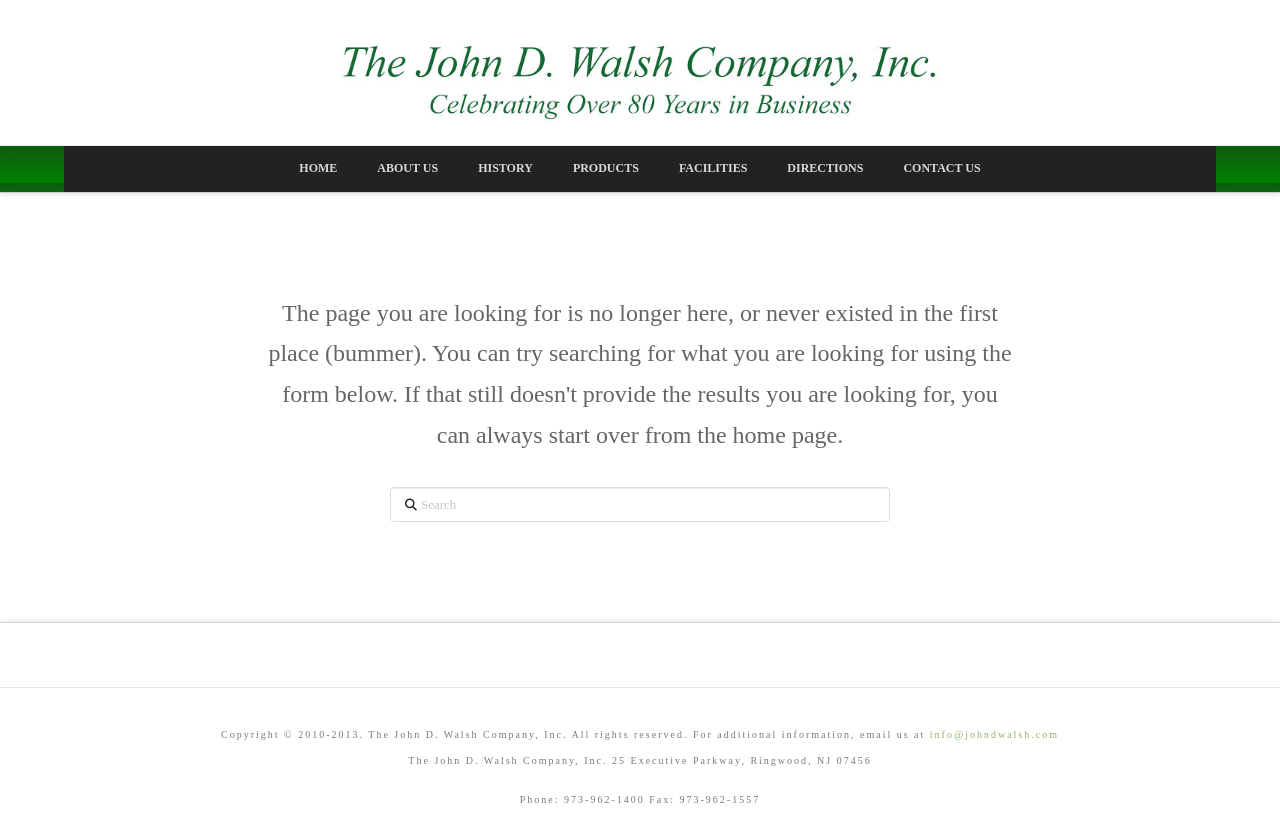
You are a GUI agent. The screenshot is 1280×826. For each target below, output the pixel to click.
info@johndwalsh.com (994, 734)
